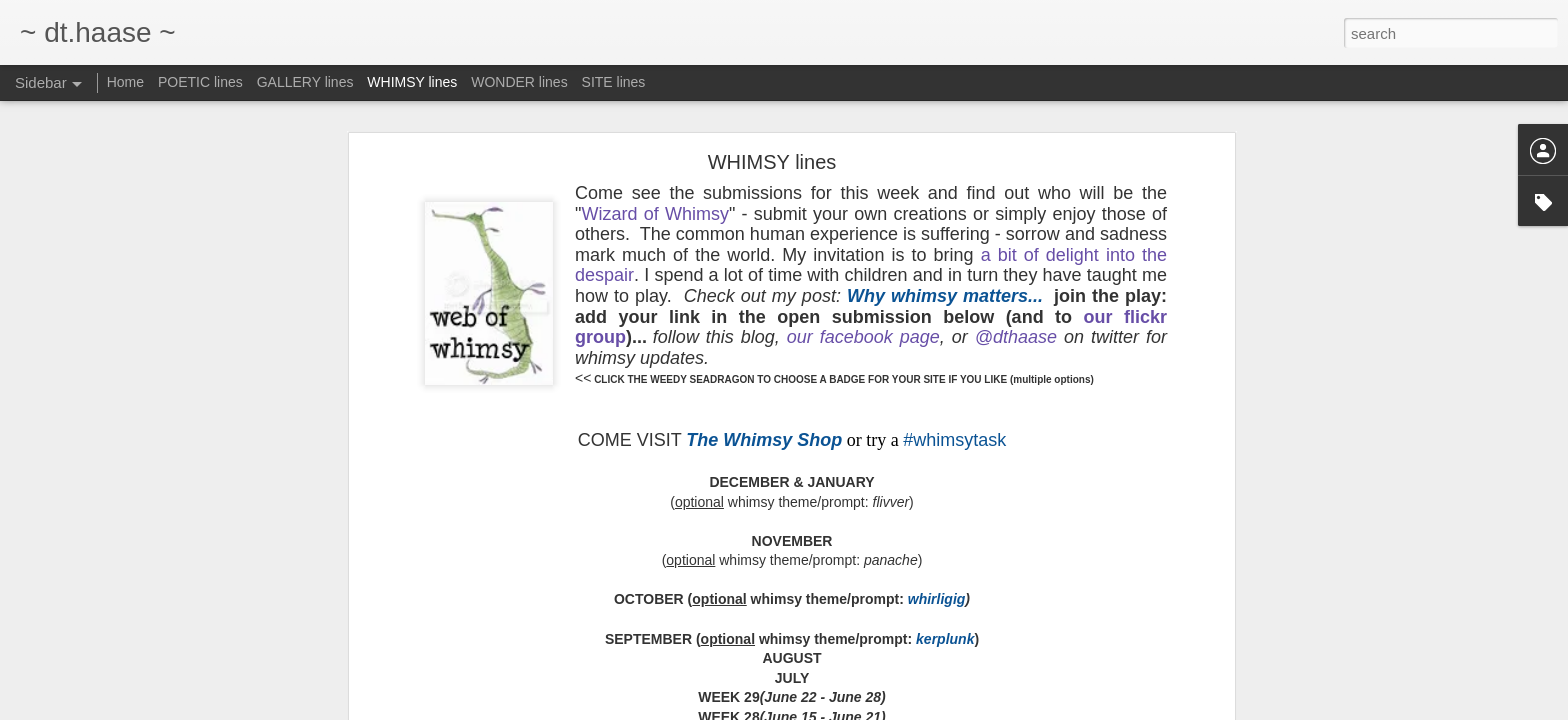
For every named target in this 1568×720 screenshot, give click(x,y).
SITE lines (614, 82)
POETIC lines (200, 82)
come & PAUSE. (92, 527)
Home (125, 82)
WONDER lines (519, 82)
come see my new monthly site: (132, 572)
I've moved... (83, 617)
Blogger (1048, 709)
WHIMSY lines (412, 82)
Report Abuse (1106, 709)
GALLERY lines (305, 82)
